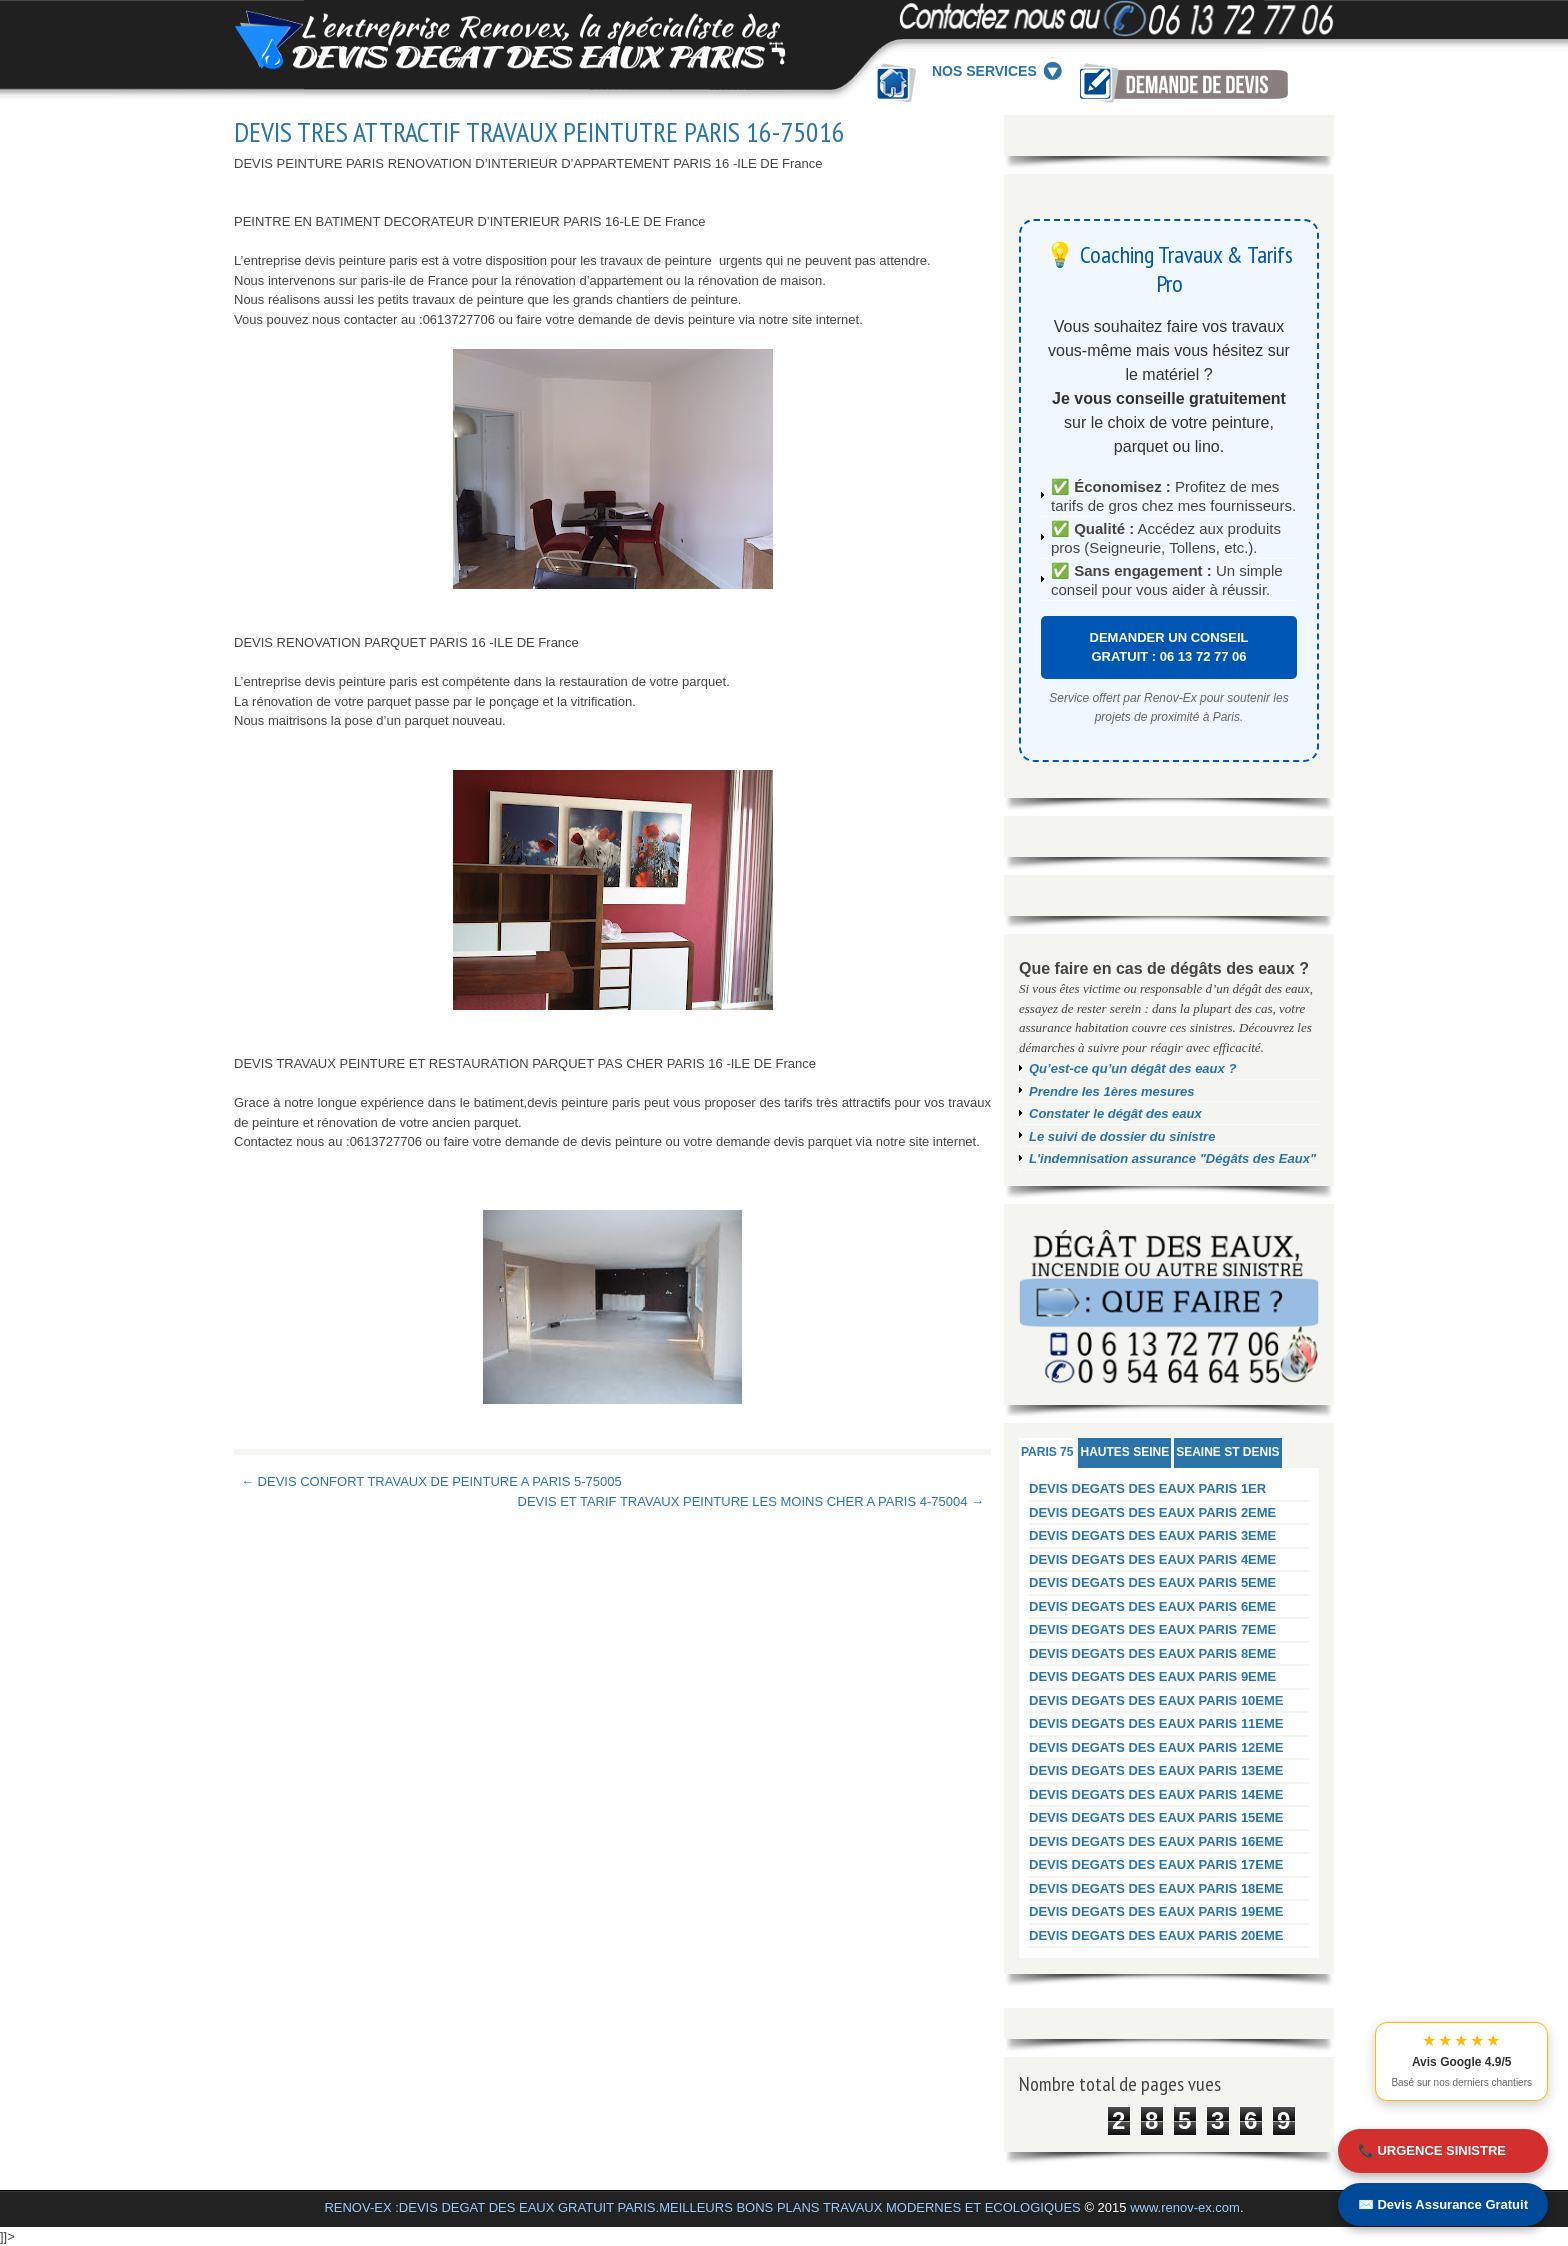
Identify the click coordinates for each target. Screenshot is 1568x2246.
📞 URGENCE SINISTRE (1432, 2150)
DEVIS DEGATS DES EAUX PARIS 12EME (1156, 1747)
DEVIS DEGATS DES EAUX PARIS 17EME (1156, 1864)
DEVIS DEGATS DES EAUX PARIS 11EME (1156, 1723)
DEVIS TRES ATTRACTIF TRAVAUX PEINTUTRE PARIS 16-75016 (539, 132)
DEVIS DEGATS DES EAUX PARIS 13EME (1156, 1770)
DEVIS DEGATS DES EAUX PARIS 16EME (1156, 1841)
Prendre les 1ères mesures (1112, 1091)
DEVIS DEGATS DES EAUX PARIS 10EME (1156, 1700)
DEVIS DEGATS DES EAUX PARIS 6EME (1152, 1606)
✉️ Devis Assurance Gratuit (1443, 2204)
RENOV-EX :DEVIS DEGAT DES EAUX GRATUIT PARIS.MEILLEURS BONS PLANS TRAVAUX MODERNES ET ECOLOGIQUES (702, 2207)
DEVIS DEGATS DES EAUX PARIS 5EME (1152, 1582)
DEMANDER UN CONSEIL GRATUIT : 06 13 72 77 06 (1169, 647)
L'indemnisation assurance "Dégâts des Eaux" (1172, 1158)
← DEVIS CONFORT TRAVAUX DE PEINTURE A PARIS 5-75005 (431, 1481)
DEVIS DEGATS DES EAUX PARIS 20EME (1156, 1935)
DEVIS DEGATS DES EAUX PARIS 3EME (1152, 1535)
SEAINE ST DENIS (1227, 1452)
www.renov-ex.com (1185, 2207)
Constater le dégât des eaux (1115, 1113)
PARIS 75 (1047, 1452)
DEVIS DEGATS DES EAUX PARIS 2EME (1152, 1512)
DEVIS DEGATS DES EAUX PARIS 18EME (1156, 1888)
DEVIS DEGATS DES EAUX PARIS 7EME (1152, 1629)
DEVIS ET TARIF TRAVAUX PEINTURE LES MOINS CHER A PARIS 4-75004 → (751, 1501)
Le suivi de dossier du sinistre (1122, 1136)
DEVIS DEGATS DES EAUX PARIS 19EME (1156, 1911)
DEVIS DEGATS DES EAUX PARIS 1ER (1147, 1488)
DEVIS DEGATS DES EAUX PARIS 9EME (1152, 1676)
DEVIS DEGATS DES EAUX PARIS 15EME (1156, 1817)
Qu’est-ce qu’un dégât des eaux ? (1132, 1068)
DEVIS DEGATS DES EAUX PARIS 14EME (1156, 1794)
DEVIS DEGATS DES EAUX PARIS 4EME (1152, 1559)
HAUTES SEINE (1124, 1452)
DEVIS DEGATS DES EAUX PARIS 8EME (1152, 1653)
